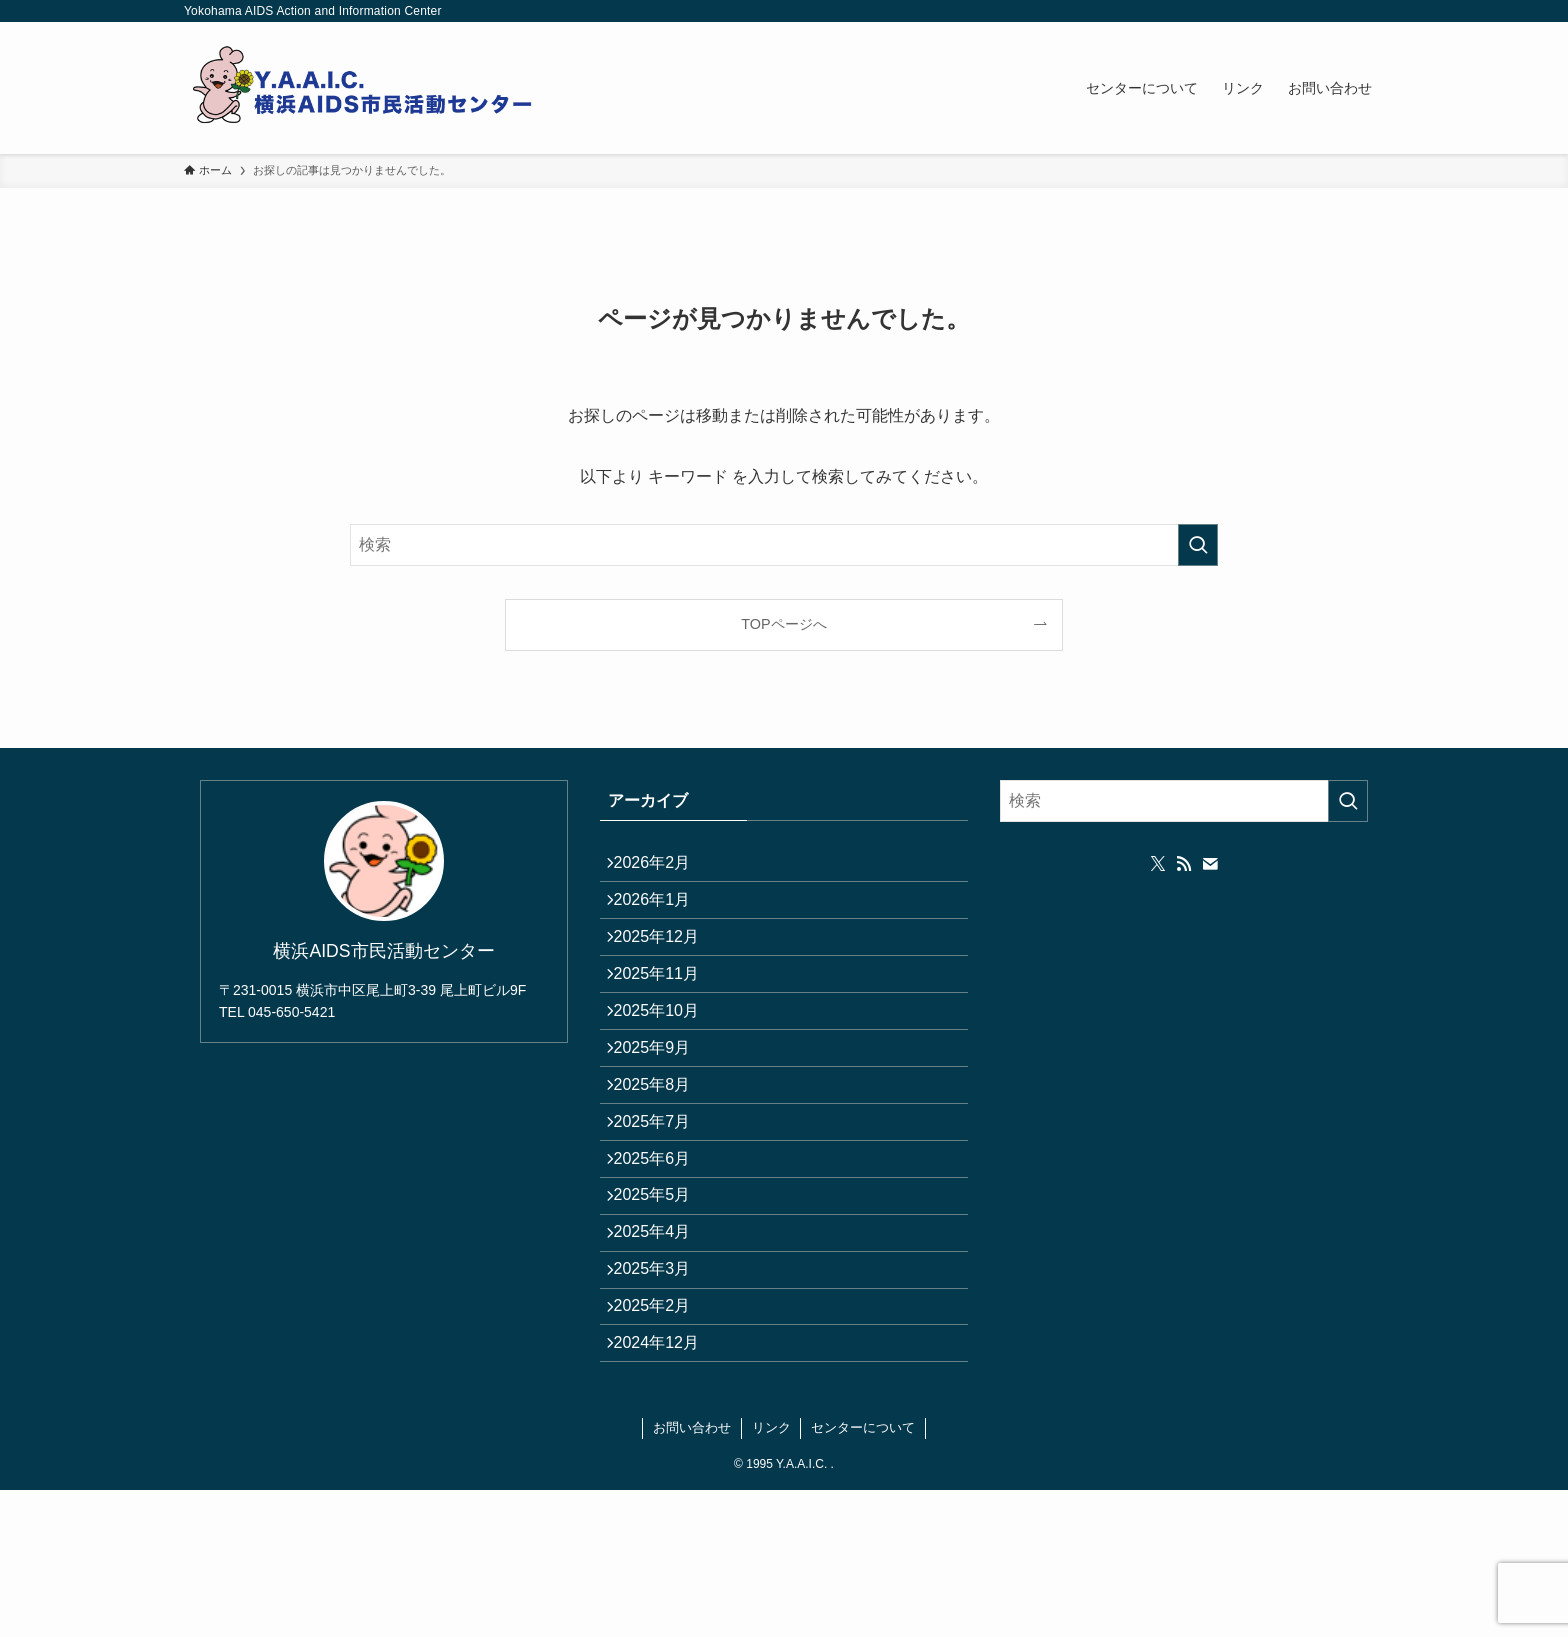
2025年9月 (662, 1104)
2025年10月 (666, 1057)
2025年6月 (662, 1246)
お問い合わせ (692, 1574)
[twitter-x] (1158, 864)
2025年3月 (662, 1388)
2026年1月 (662, 914)
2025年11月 (666, 1009)
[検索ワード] (784, 545)
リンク (771, 1574)
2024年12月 (666, 1483)
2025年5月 (662, 1294)
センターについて (863, 1574)
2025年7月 (662, 1199)
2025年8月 (662, 1151)
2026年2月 (662, 867)
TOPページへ (783, 624)
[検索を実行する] (1198, 545)
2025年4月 (662, 1341)
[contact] (1210, 864)
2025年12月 (666, 962)
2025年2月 (662, 1436)
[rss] (1184, 864)
